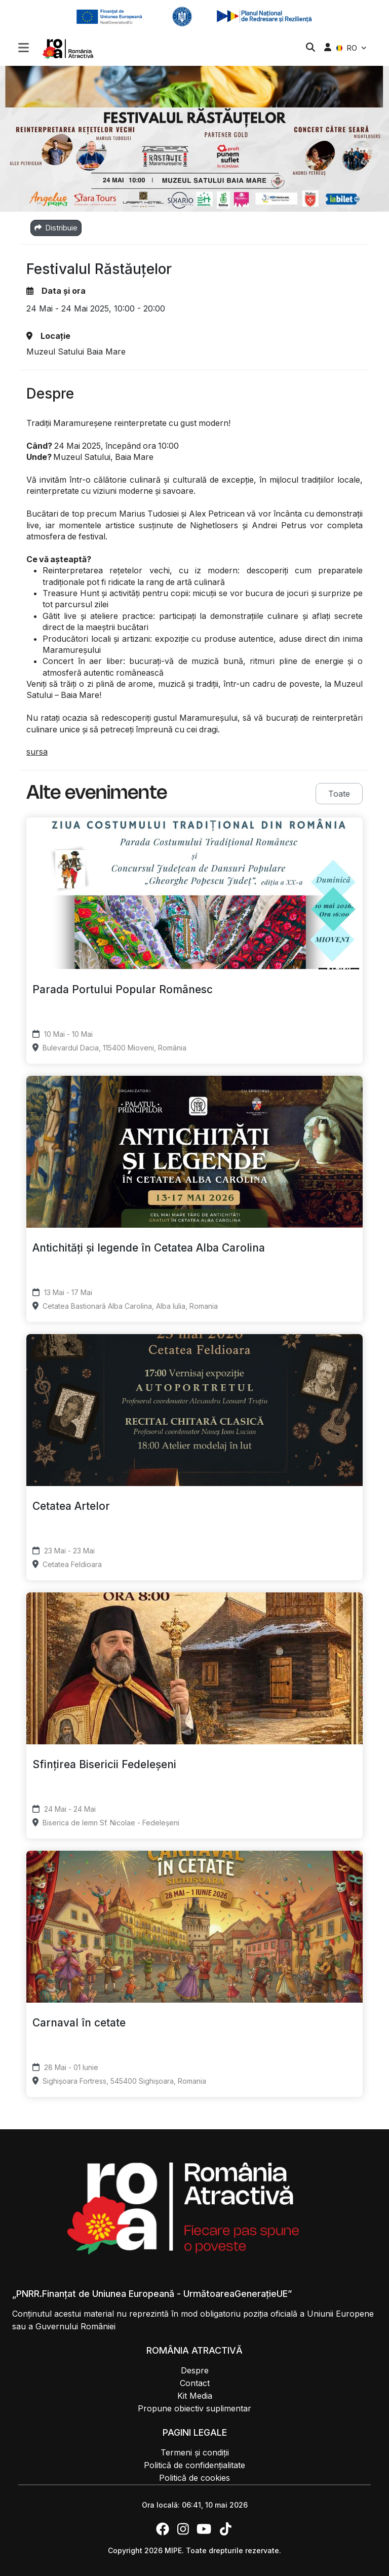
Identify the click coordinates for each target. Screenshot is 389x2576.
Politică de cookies (194, 2478)
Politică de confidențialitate (194, 2465)
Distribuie (55, 227)
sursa (37, 752)
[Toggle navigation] (23, 46)
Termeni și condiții (195, 2452)
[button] (23, 49)
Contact (195, 2383)
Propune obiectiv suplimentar (194, 2408)
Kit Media (194, 2396)
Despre (195, 2370)
